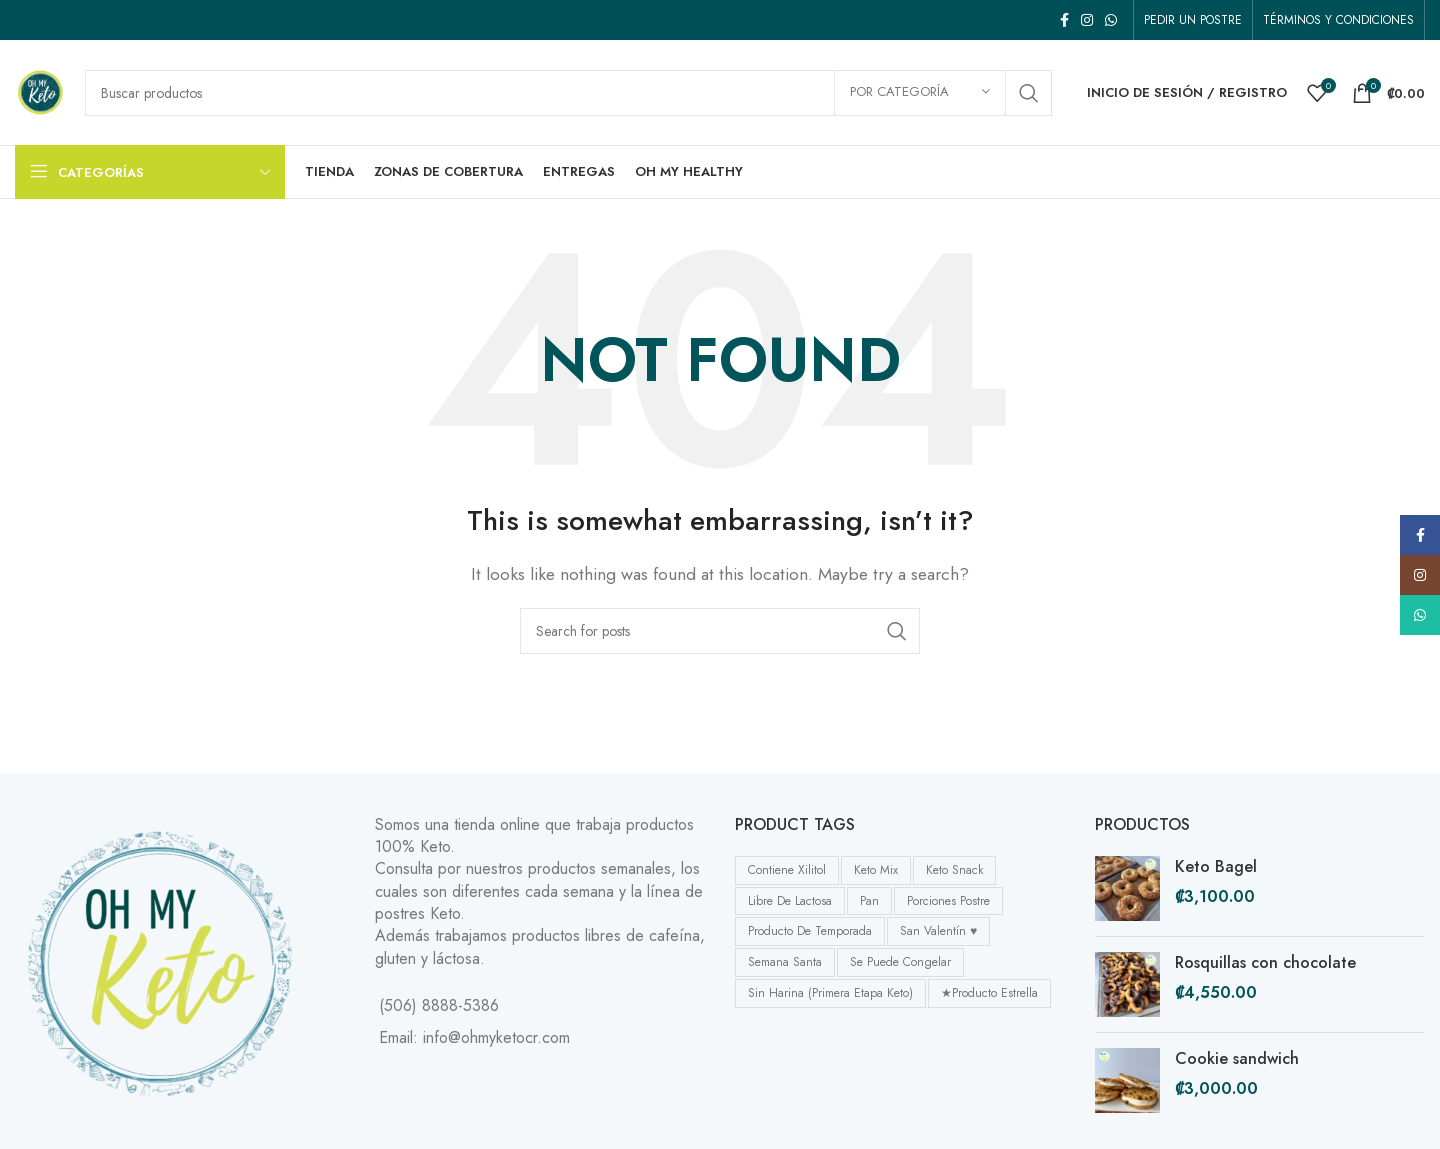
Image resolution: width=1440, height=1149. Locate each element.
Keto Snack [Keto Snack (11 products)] (954, 870)
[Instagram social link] (1087, 20)
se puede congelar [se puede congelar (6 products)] (900, 962)
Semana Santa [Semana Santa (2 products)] (785, 962)
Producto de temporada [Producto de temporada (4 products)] (810, 931)
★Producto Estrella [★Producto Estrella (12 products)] (989, 993)
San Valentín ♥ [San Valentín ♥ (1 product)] (938, 931)
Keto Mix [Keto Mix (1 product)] (876, 870)
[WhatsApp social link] (1111, 20)
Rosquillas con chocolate (1265, 963)
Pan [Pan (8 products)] (869, 901)
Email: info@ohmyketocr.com (474, 1037)
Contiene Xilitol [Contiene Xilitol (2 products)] (787, 870)
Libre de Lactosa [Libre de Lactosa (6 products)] (790, 901)
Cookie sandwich (1237, 1059)
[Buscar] (568, 93)
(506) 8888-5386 (439, 1005)
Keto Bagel (1216, 867)
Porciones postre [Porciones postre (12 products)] (948, 901)
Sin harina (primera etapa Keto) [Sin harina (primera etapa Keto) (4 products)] (830, 993)
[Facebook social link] (1064, 20)
